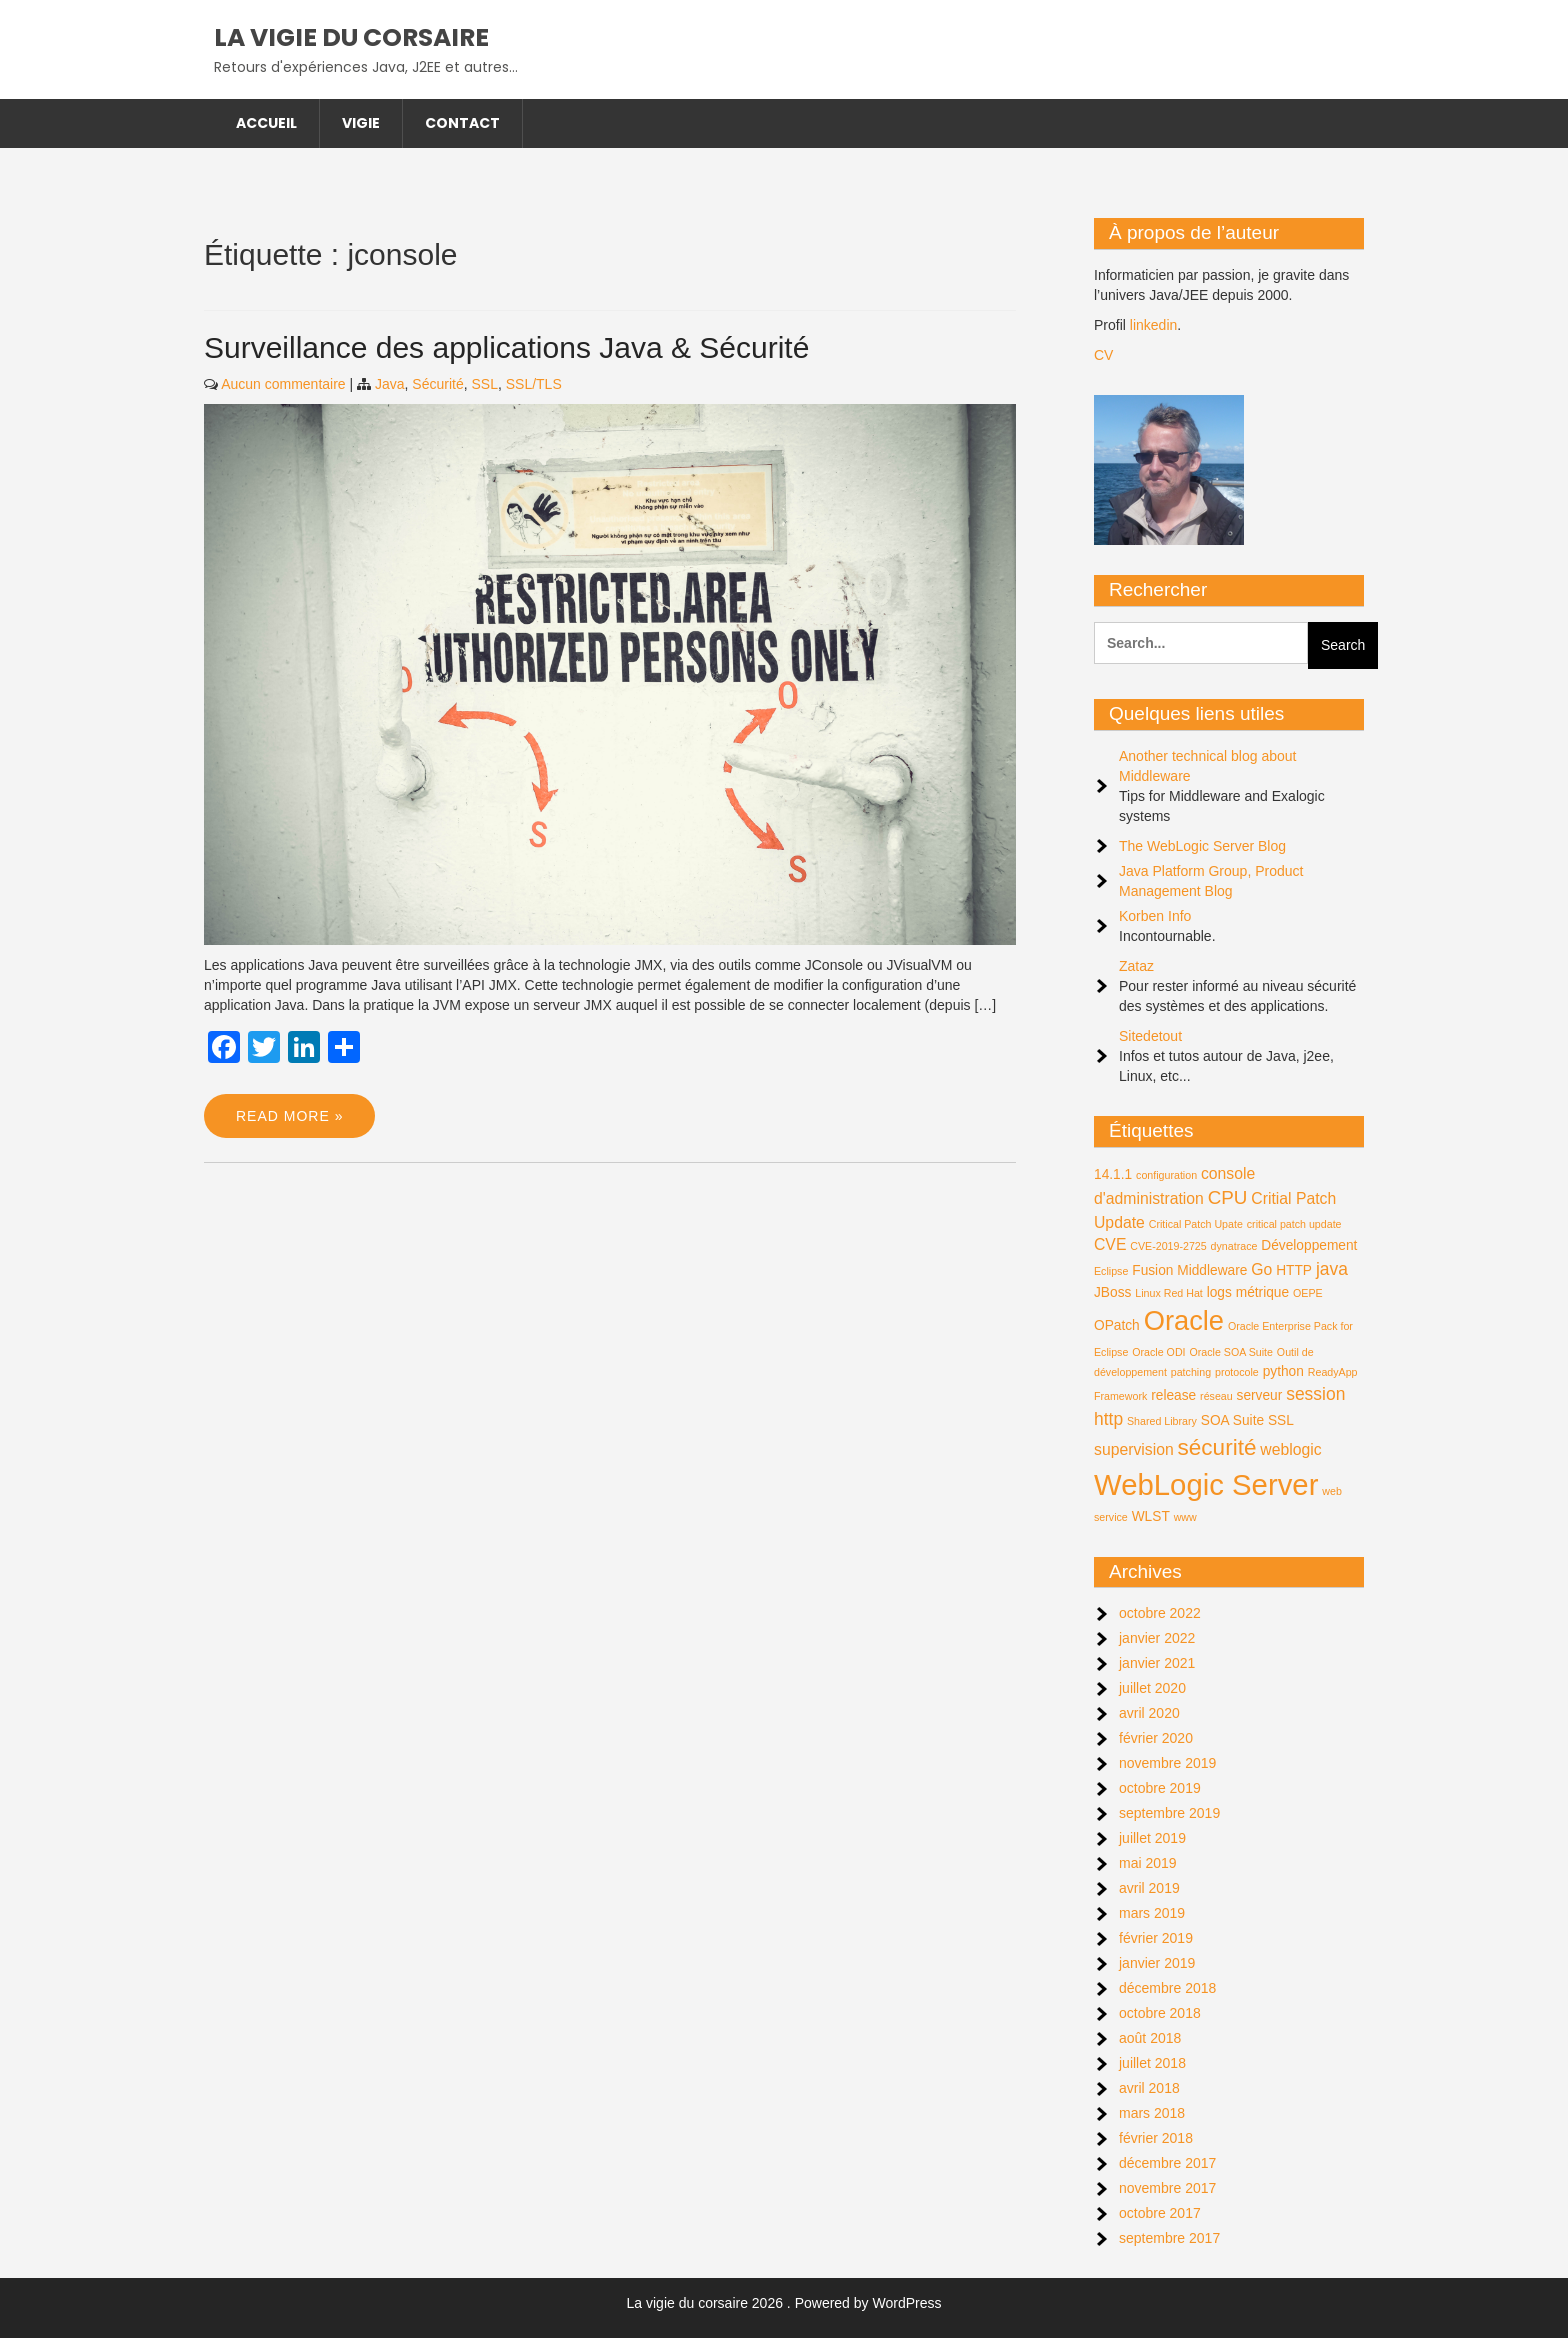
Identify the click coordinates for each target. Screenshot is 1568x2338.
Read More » (289, 1116)
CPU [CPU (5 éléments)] (1228, 1197)
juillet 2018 (1152, 2063)
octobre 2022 (1160, 1613)
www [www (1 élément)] (1185, 1517)
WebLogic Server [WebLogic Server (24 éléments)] (1206, 1484)
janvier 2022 (1157, 1638)
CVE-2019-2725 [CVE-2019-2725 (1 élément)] (1168, 1246)
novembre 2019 (1167, 1763)
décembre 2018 (1167, 1988)
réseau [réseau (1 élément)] (1216, 1396)
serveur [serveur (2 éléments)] (1260, 1395)
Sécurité (437, 384)
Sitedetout (1150, 1036)
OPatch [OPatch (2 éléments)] (1117, 1325)
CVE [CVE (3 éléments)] (1110, 1244)
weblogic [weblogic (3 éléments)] (1290, 1449)
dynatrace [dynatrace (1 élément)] (1234, 1246)
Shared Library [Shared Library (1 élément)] (1162, 1421)
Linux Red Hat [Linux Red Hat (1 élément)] (1169, 1293)
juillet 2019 (1152, 1838)
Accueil (266, 123)
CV (1103, 355)
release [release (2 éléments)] (1173, 1395)
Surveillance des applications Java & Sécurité (506, 347)
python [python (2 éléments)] (1283, 1371)
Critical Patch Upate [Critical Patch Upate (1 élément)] (1196, 1224)
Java (390, 384)
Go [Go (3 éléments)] (1261, 1269)
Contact (462, 123)
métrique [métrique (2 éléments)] (1262, 1292)
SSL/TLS (534, 384)
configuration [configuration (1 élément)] (1166, 1175)
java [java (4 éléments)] (1332, 1269)
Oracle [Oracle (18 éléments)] (1184, 1320)
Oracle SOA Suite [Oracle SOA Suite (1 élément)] (1231, 1352)
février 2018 (1156, 2138)
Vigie (361, 123)
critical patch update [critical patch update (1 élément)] (1294, 1224)
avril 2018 (1149, 2088)
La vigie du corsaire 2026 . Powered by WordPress (784, 2303)
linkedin (1153, 325)
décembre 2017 (1167, 2163)
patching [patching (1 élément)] (1191, 1372)
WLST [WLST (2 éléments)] (1151, 1516)
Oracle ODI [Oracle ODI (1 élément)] (1158, 1352)
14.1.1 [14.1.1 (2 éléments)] (1113, 1174)
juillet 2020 (1152, 1688)
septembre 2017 (1169, 2238)
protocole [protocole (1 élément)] (1237, 1372)
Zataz (1136, 966)
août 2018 (1150, 2038)
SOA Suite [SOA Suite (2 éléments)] (1232, 1420)
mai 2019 (1148, 1863)
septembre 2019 (1169, 1813)
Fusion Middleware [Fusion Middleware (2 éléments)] (1189, 1270)
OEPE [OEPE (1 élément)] (1308, 1293)
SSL (484, 384)
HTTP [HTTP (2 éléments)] (1294, 1270)
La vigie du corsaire (351, 37)
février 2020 (1156, 1738)
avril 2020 (1149, 1713)
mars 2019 (1152, 1913)
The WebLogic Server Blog (1202, 846)
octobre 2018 (1160, 2013)
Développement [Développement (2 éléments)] (1309, 1245)
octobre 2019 (1160, 1788)
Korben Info (1155, 916)
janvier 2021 (1157, 1663)
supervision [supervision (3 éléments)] (1134, 1449)
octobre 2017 (1160, 2213)
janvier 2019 (1157, 1963)
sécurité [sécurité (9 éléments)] (1217, 1447)
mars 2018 (1152, 2113)
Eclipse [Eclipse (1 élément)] (1111, 1271)
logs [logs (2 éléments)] (1219, 1292)
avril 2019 (1149, 1888)
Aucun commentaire (283, 384)
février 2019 (1156, 1938)
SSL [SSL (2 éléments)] (1281, 1420)
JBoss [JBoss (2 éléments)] (1112, 1292)
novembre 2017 (1167, 2188)
